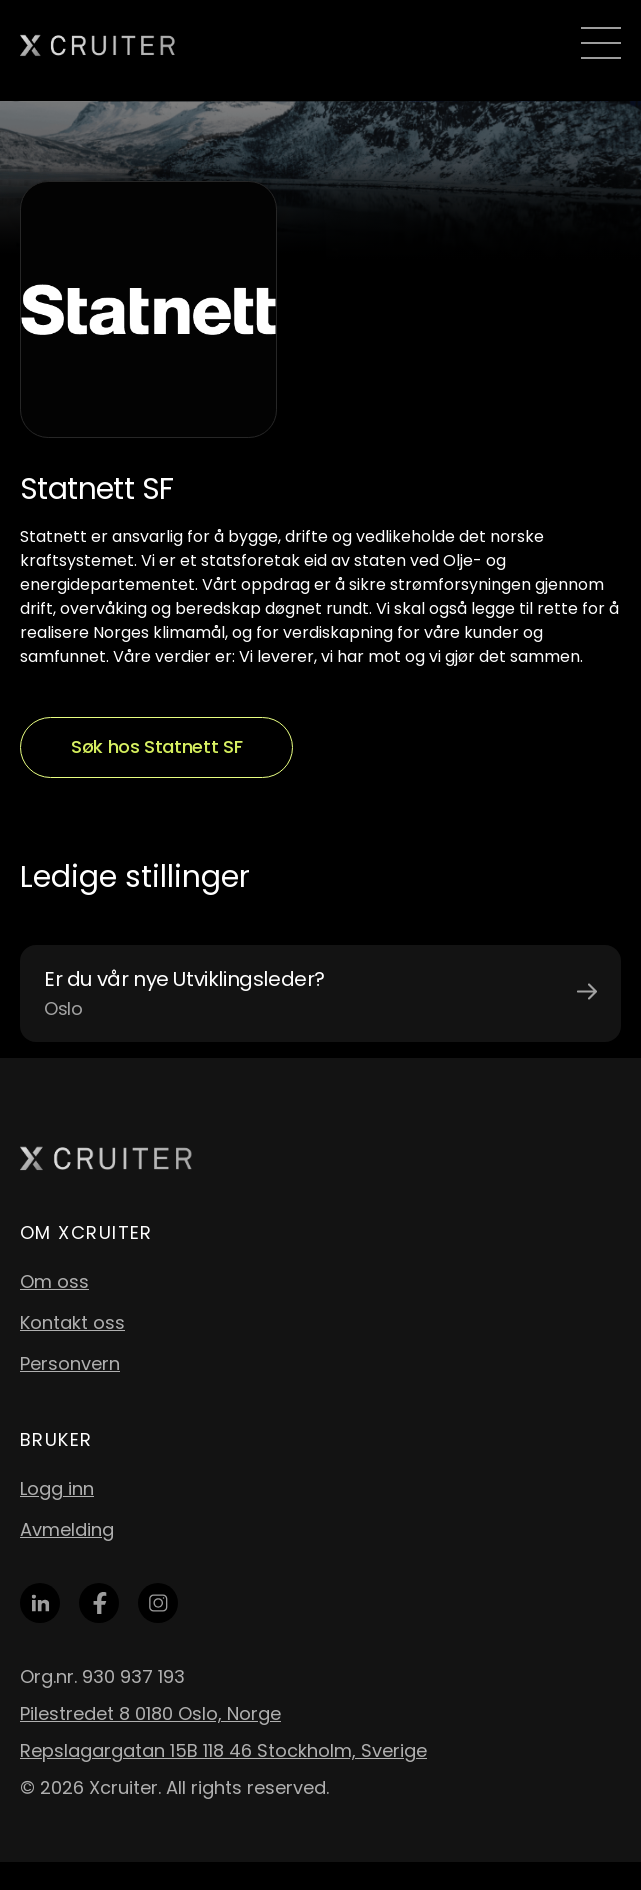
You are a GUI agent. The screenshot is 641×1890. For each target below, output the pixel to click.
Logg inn (57, 1488)
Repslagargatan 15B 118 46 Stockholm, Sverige (223, 1750)
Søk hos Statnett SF (156, 746)
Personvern (70, 1363)
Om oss (54, 1281)
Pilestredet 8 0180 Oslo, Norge (150, 1713)
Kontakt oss (72, 1322)
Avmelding (67, 1529)
